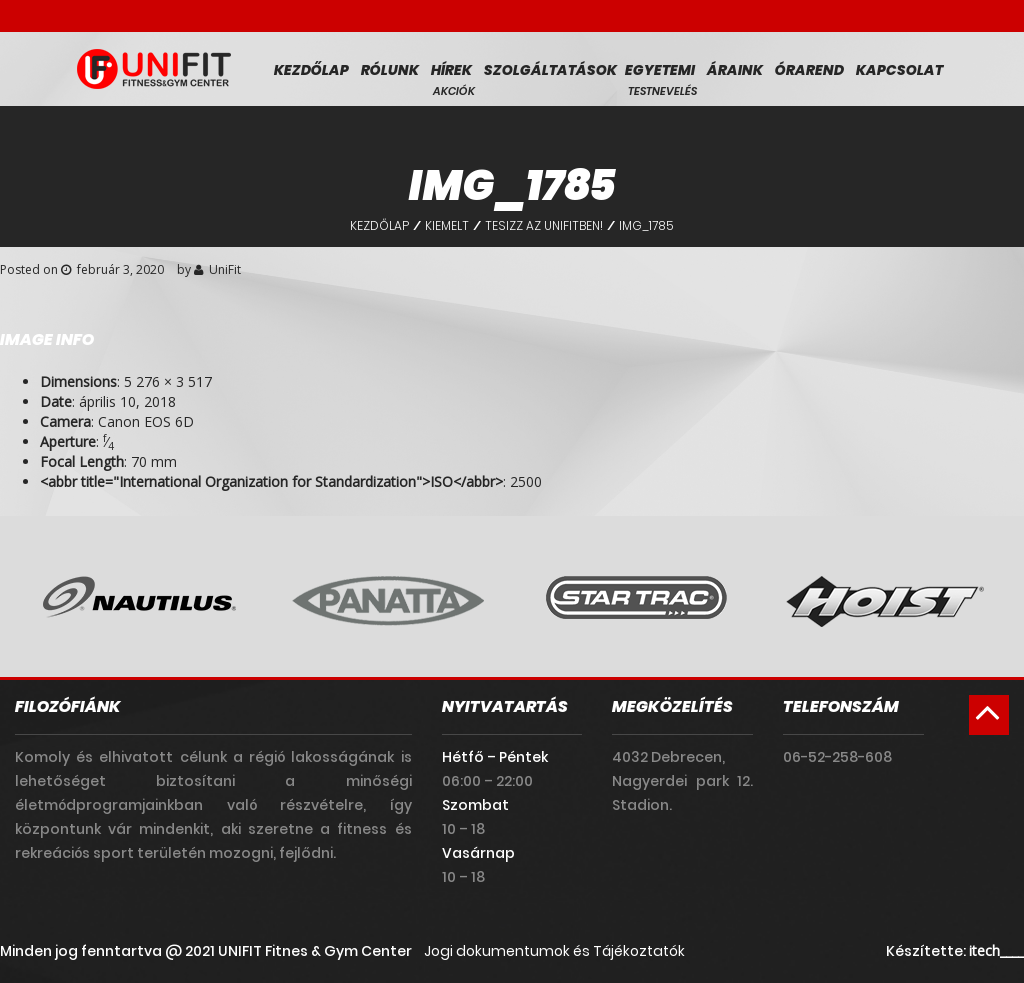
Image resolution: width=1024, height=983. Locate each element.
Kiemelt (447, 225)
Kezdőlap (311, 70)
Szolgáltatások (550, 70)
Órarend (809, 70)
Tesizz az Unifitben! (544, 225)
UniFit (225, 269)
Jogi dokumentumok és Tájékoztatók (554, 951)
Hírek (451, 70)
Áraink (735, 70)
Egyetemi (660, 70)
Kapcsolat (899, 70)
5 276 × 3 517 (168, 381)
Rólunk (390, 70)
